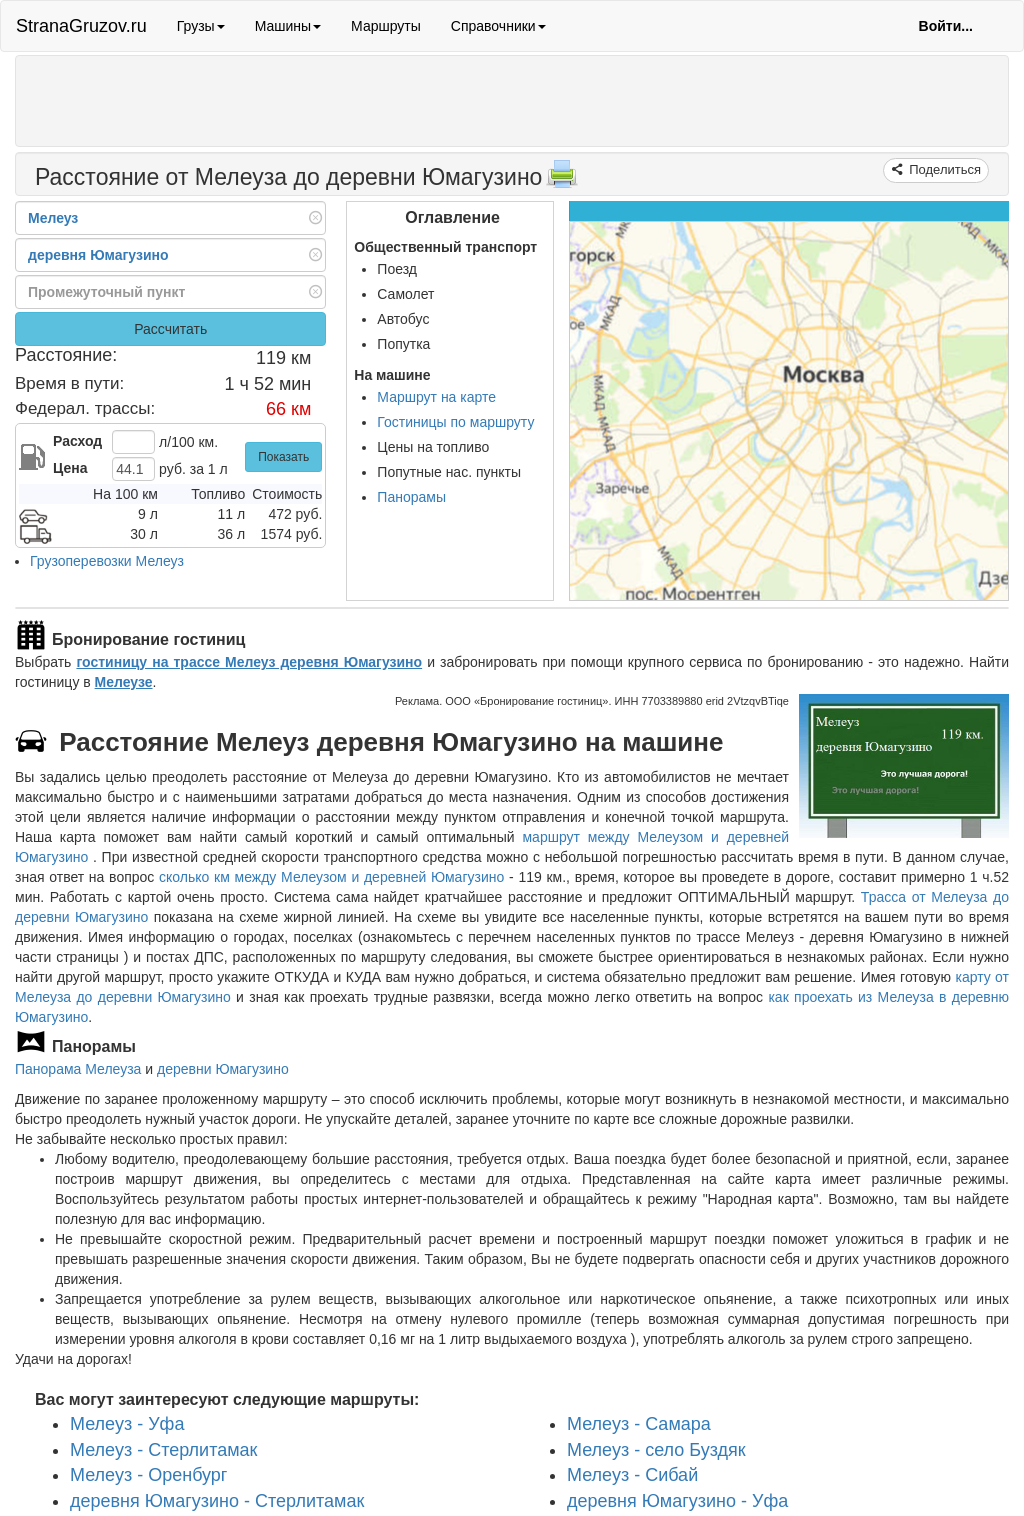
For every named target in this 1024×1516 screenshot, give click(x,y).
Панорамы (411, 497)
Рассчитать (170, 329)
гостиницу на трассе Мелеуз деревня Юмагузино (249, 662)
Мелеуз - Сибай (632, 1475)
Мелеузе (124, 682)
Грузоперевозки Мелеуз (107, 561)
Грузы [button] (201, 26)
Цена (70, 468)
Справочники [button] (498, 26)
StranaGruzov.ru (81, 26)
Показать (283, 457)
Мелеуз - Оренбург (148, 1475)
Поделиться (943, 169)
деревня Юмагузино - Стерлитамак (217, 1501)
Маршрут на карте (436, 397)
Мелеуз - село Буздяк (656, 1449)
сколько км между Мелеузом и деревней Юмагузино (331, 877)
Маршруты (386, 26)
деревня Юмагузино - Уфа (677, 1501)
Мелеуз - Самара (639, 1424)
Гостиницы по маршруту (455, 422)
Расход (77, 441)
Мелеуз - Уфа (127, 1424)
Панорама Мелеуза (78, 1069)
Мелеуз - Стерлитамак (164, 1449)
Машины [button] (288, 26)
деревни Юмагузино (223, 1069)
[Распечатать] (562, 180)
